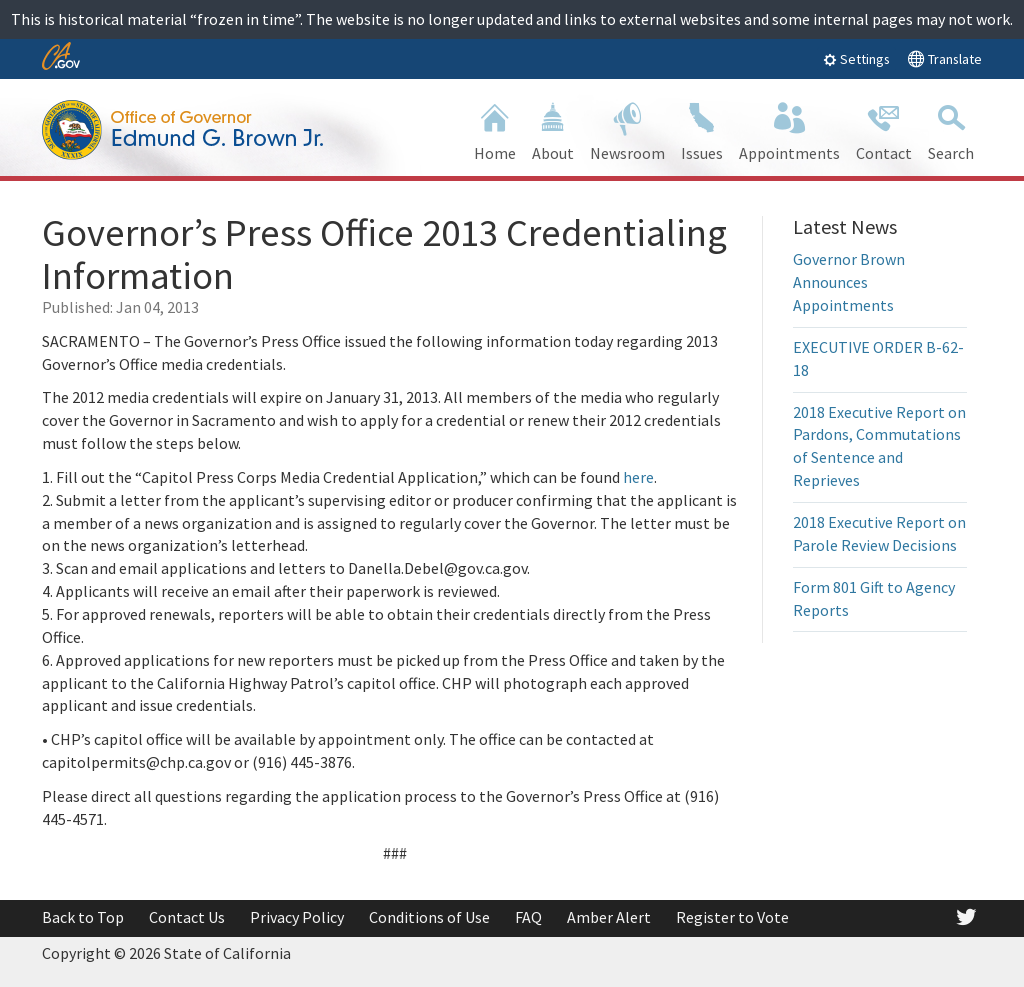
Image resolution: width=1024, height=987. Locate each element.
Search (951, 129)
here (638, 477)
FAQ (528, 917)
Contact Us (187, 917)
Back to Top (83, 917)
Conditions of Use (429, 917)
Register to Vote (732, 917)
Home (495, 129)
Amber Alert (609, 917)
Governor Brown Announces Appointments (849, 282)
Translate (944, 58)
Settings (856, 59)
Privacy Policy (297, 917)
